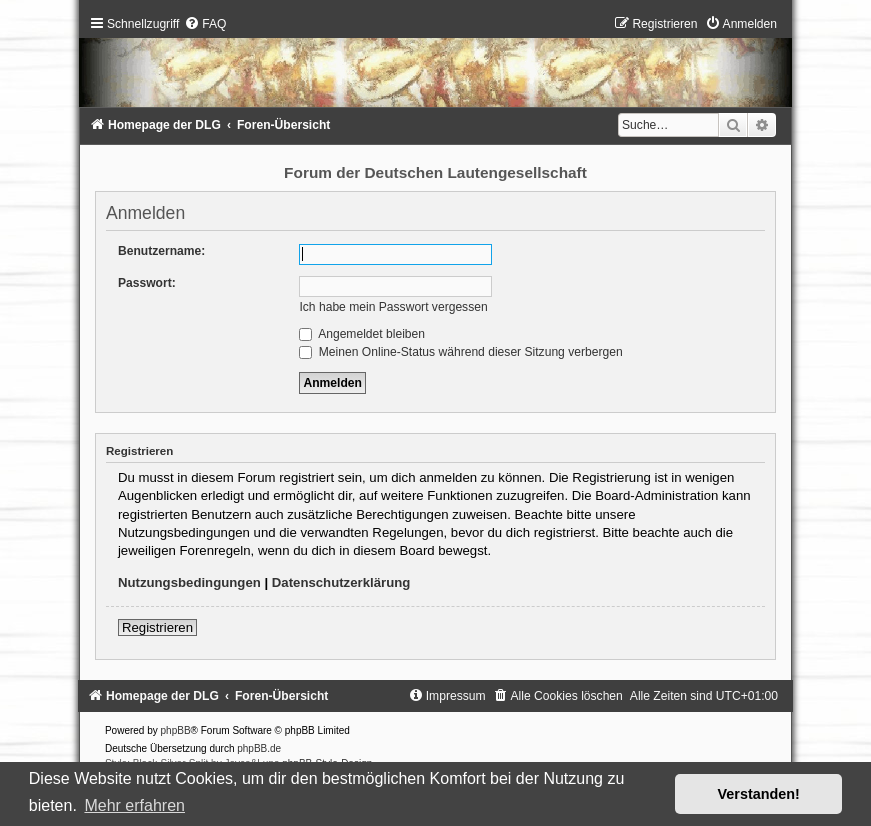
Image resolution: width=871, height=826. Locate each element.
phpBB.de (259, 748)
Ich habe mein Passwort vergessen (393, 307)
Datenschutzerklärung (341, 582)
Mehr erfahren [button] (134, 805)
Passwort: (147, 283)
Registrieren (157, 627)
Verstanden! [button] (759, 794)
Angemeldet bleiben (362, 334)
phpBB (176, 730)
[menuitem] (205, 24)
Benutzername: (161, 251)
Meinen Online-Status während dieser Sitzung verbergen (460, 352)
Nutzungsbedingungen (189, 582)
